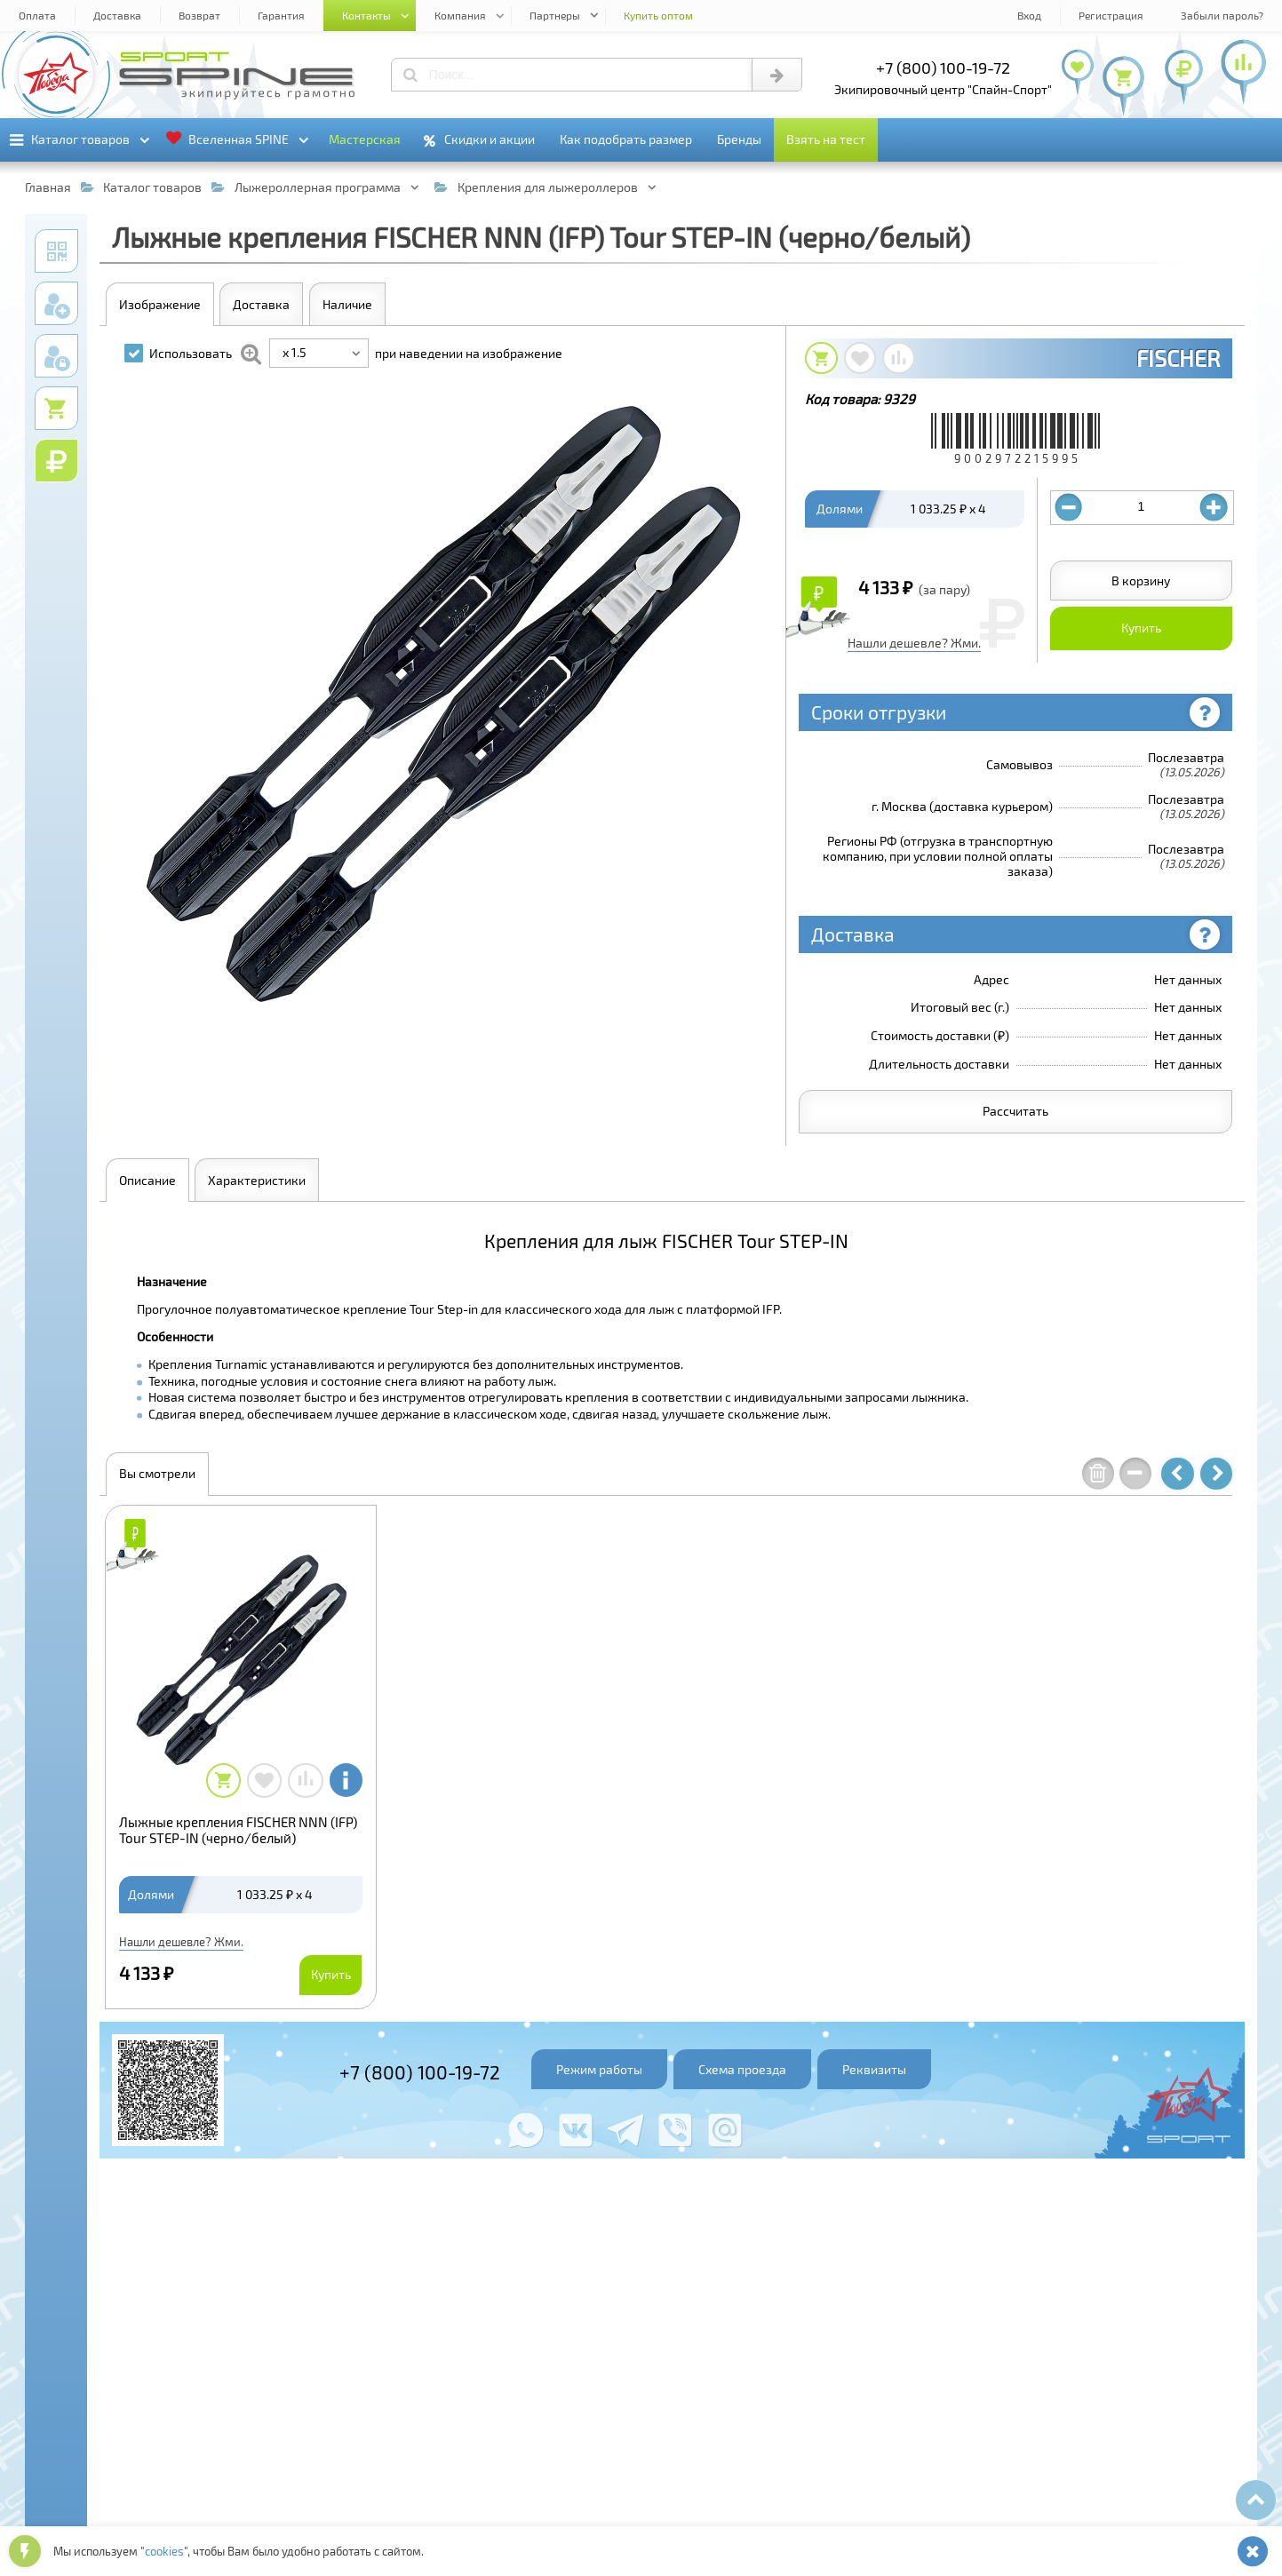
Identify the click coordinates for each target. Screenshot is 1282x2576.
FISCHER (1178, 358)
